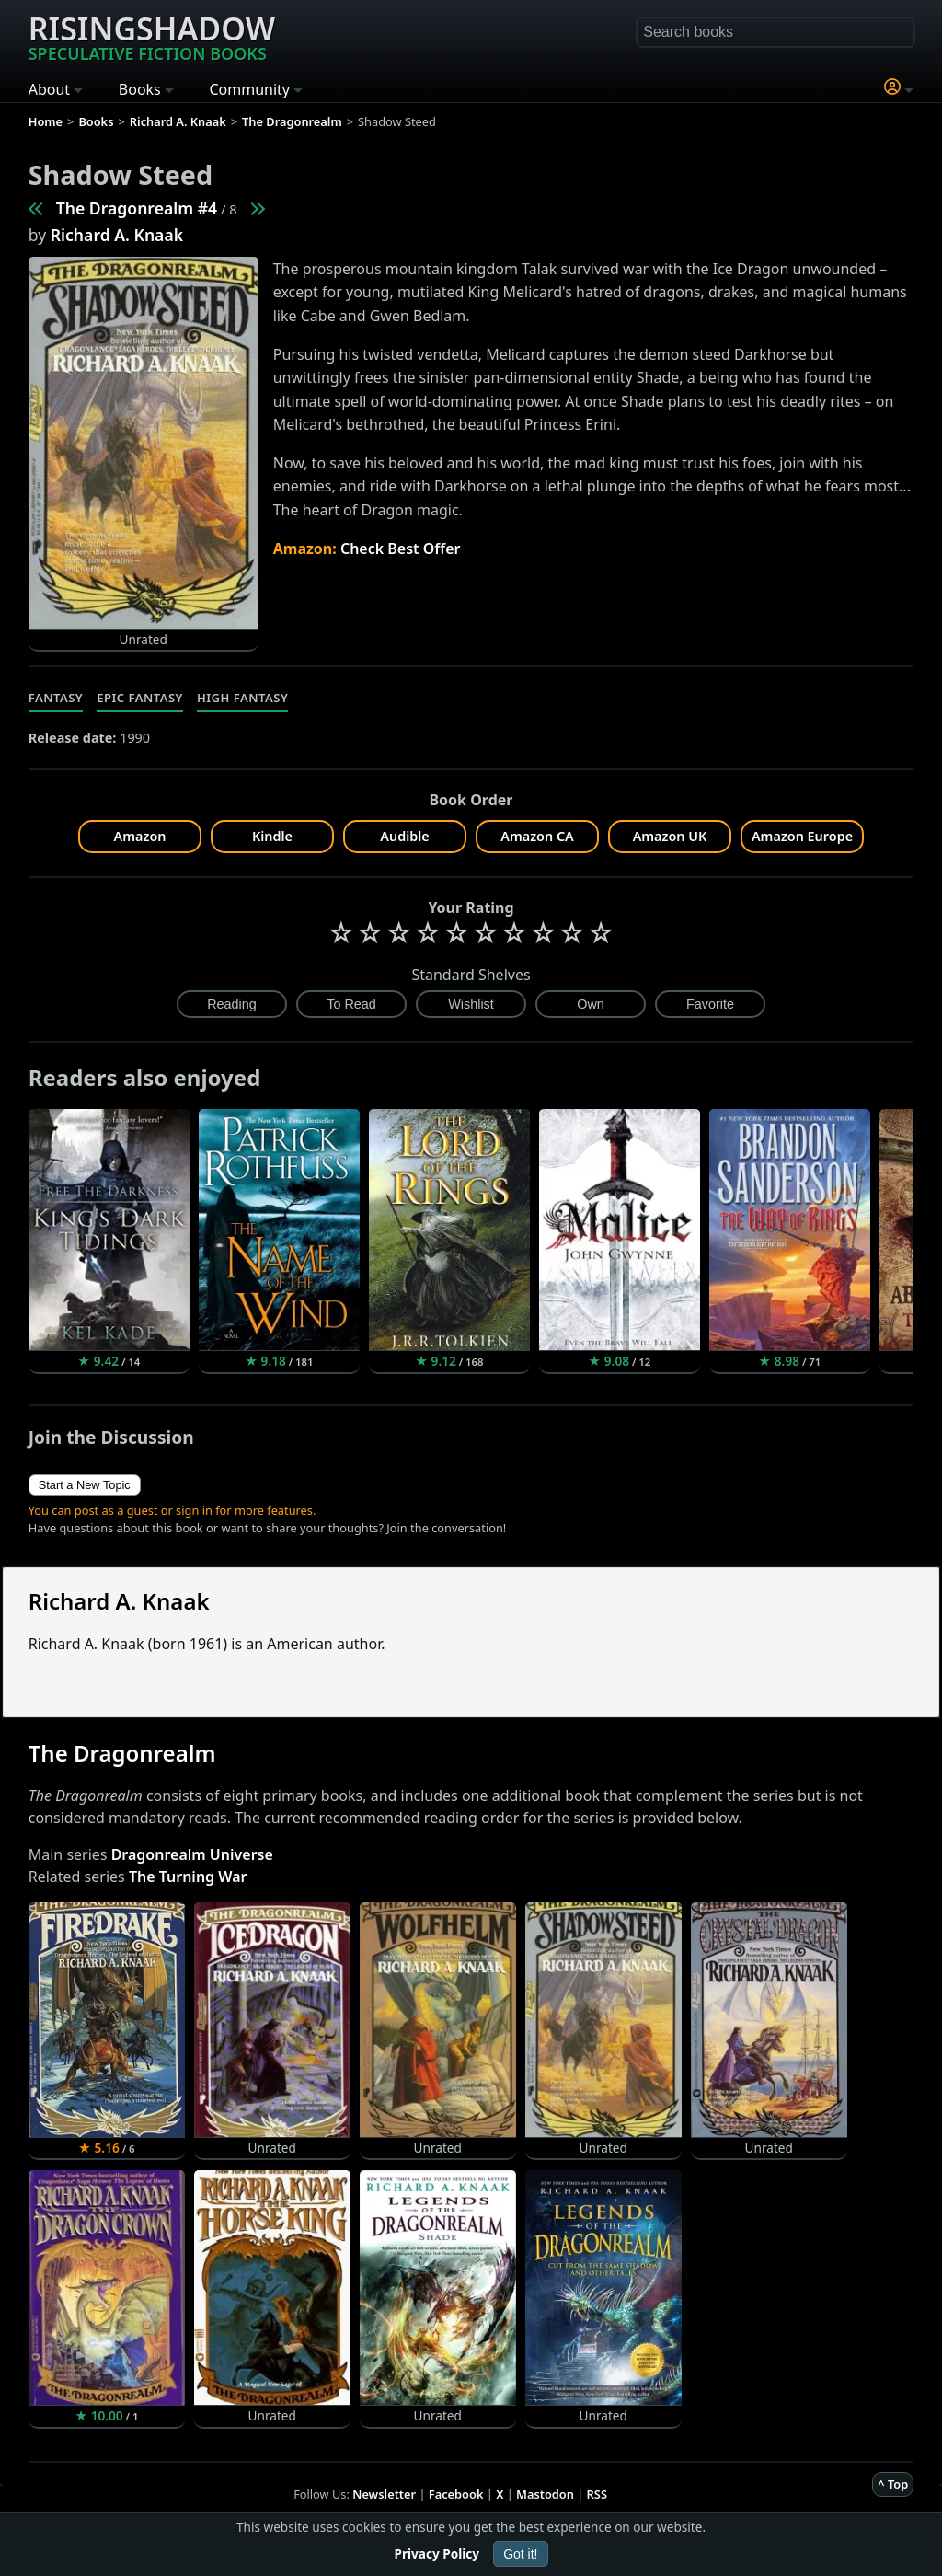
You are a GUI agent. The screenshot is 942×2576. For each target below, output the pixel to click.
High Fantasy (242, 697)
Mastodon (545, 2494)
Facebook (456, 2494)
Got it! (520, 2554)
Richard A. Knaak (117, 235)
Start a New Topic (85, 1485)
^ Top (893, 2484)
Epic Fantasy (140, 697)
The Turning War (188, 1876)
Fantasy (56, 697)
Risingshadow (152, 35)
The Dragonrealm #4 (136, 208)
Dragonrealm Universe (192, 1854)
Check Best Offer (400, 548)
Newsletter (384, 2494)
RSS (597, 2494)
